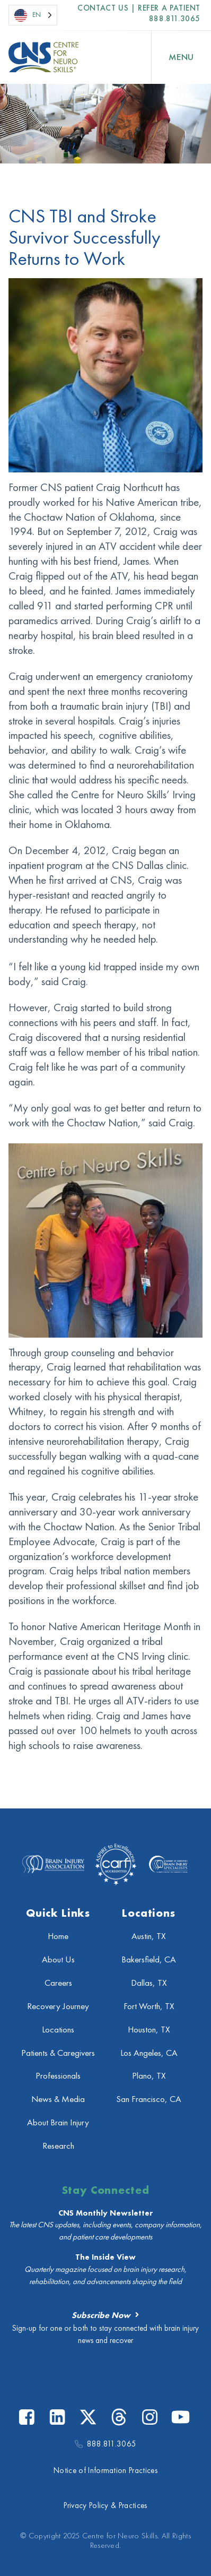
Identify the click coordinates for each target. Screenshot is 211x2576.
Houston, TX (149, 2029)
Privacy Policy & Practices (105, 2505)
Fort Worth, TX (149, 2006)
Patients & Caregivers (58, 2053)
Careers (58, 1983)
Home (58, 1936)
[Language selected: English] (32, 15)
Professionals (58, 2076)
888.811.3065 (174, 18)
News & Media (58, 2099)
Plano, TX (149, 2076)
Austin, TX (148, 1936)
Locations (58, 2029)
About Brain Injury (58, 2122)
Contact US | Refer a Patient (138, 8)
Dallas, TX (149, 1983)
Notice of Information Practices (105, 2470)
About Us (58, 1959)
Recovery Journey (58, 2006)
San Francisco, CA (148, 2099)
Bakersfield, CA (148, 1959)
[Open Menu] (181, 57)
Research (58, 2146)
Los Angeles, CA (149, 2053)
